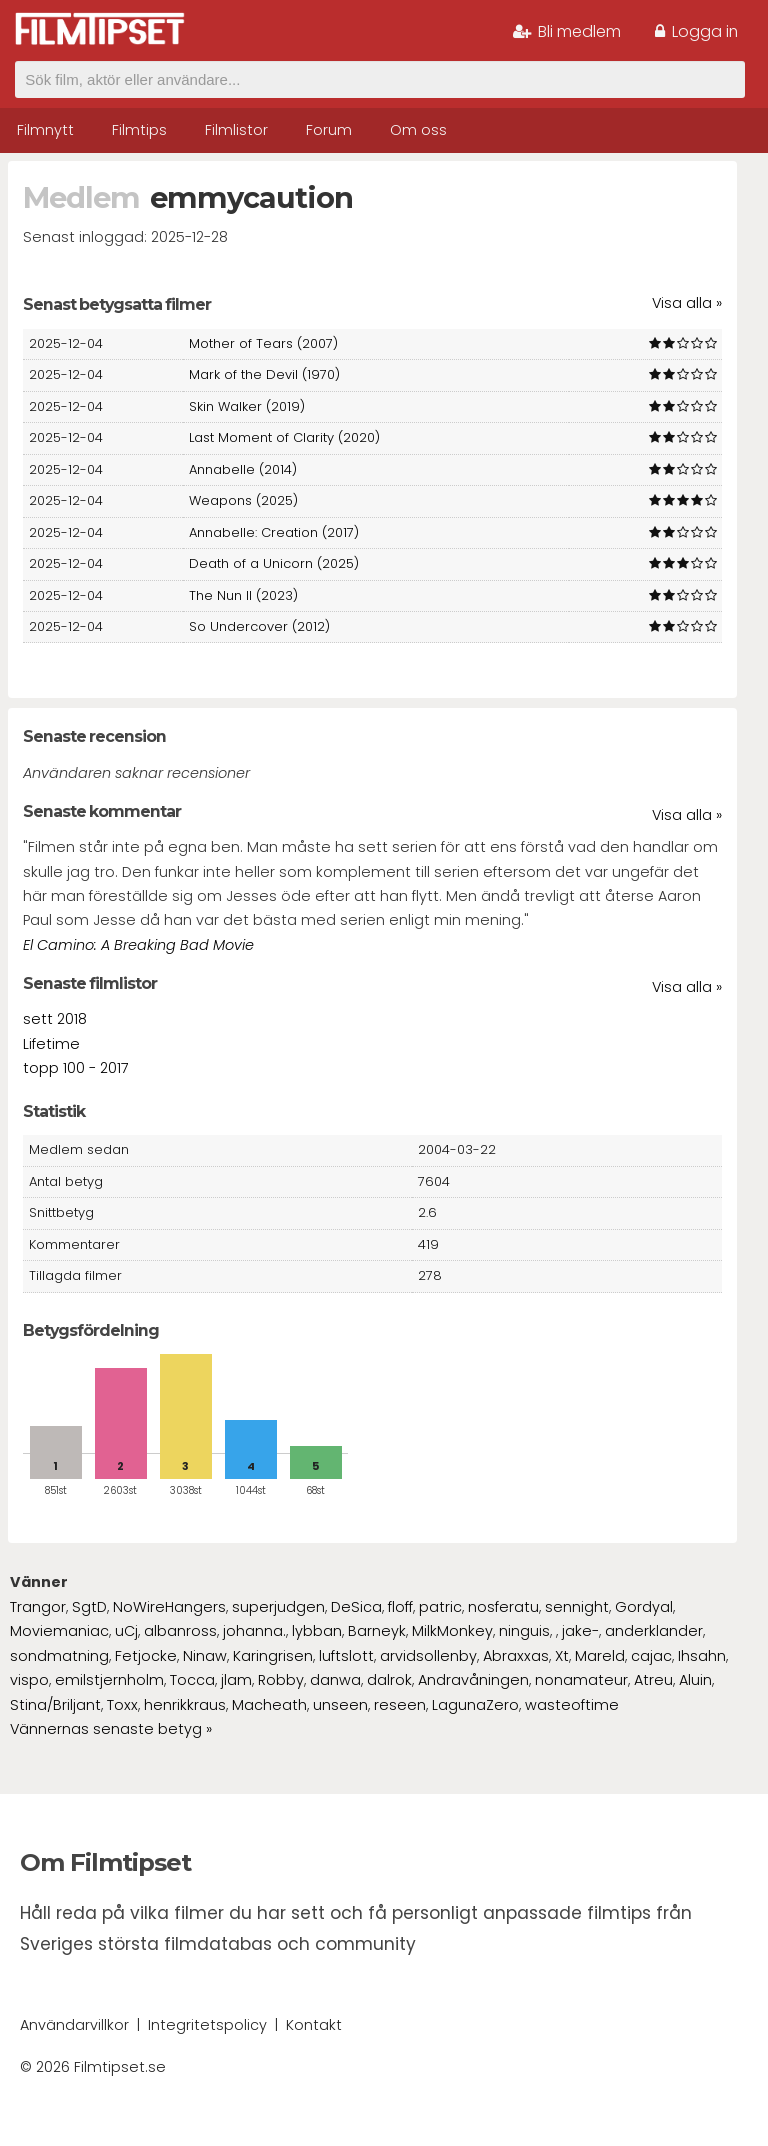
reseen (400, 1705)
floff (400, 1607)
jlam (236, 1680)
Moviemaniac (59, 1631)
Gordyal (644, 1607)
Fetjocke (146, 1656)
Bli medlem (567, 31)
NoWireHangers (169, 1607)
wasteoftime (572, 1705)
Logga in (696, 31)
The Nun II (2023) (243, 595)
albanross (180, 1631)
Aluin (695, 1680)
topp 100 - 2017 (76, 1068)
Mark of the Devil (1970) (264, 374)
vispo (29, 1680)
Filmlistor (236, 130)
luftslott (346, 1656)
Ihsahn (702, 1656)
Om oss (418, 130)
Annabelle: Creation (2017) (274, 532)
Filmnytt (45, 130)
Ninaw (205, 1656)
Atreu (653, 1680)
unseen (340, 1705)
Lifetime (51, 1044)
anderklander (654, 1631)
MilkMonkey (452, 1631)
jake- (580, 1631)
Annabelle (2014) (243, 469)
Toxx (122, 1705)
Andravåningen (473, 1680)
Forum (329, 130)
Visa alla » (687, 303)
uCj (126, 1631)
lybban (317, 1631)
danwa (335, 1680)
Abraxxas (516, 1656)
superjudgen (278, 1607)
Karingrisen (273, 1656)
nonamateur (581, 1680)
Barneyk (377, 1631)
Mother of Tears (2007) (263, 343)
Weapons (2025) (243, 500)
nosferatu (503, 1607)
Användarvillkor (74, 2025)
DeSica (356, 1607)
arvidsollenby (428, 1656)
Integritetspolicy (207, 2025)
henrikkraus (185, 1705)
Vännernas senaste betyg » (111, 1729)
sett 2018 (55, 1019)
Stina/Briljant (55, 1705)
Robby (281, 1680)
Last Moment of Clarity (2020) (284, 437)
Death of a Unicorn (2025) (274, 563)
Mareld (600, 1656)
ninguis (524, 1631)
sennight (577, 1607)
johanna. (254, 1631)
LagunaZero (475, 1705)
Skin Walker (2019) (247, 406)
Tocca (192, 1680)
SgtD (89, 1607)
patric (440, 1607)
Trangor (38, 1607)
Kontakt (314, 2025)
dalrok (389, 1680)
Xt (562, 1656)
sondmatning (59, 1656)
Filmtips (139, 130)
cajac (651, 1656)
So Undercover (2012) (259, 626)
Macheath (269, 1705)
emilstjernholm (109, 1680)
